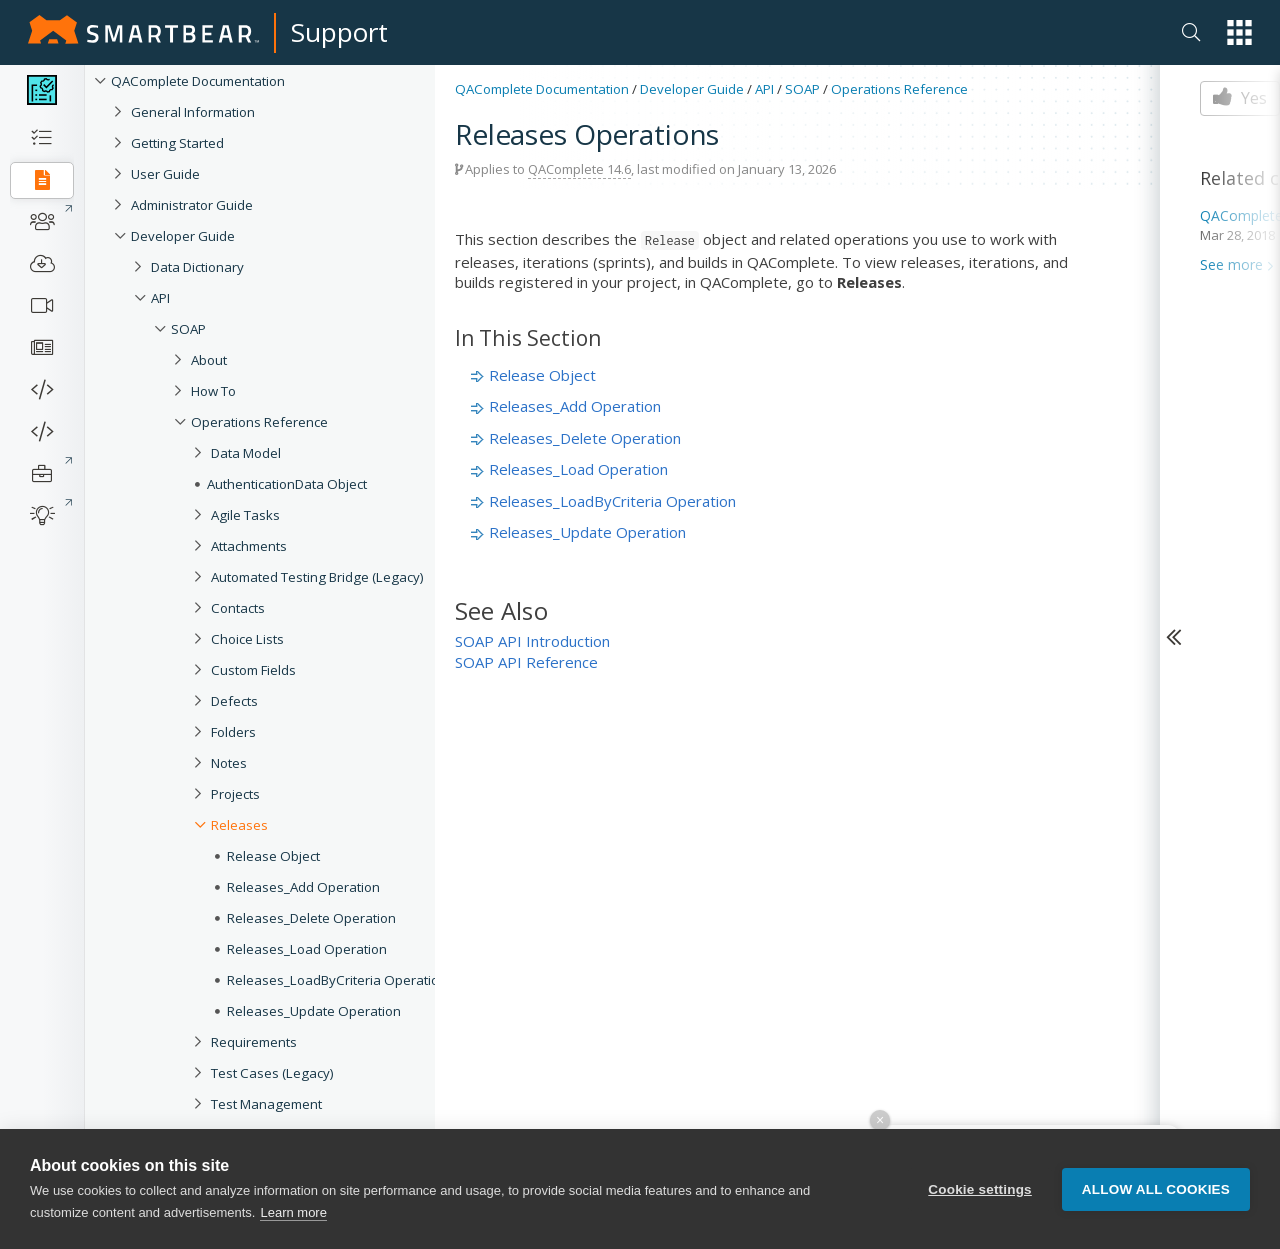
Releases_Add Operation (303, 887)
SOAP (188, 329)
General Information (193, 112)
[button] (1239, 32)
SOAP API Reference (526, 662)
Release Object (273, 856)
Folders (233, 732)
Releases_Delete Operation (311, 918)
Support (339, 32)
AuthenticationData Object (287, 484)
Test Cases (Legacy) (272, 1073)
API (160, 298)
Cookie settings (980, 1189)
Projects (235, 794)
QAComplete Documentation (198, 81)
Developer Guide (183, 236)
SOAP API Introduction (532, 641)
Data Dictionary (197, 267)
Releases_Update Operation (314, 1011)
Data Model (246, 453)
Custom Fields (253, 670)
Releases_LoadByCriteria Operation (337, 980)
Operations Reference (259, 422)
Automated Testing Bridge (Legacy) (317, 577)
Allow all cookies (1156, 1189)
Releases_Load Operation (307, 949)
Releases (239, 825)
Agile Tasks (245, 515)
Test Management (266, 1104)
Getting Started (177, 143)
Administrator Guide (192, 205)
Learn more (293, 1212)
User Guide (165, 174)
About (209, 360)
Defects (234, 701)
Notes (229, 763)
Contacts (238, 608)
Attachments (249, 546)
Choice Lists (247, 639)
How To (213, 391)
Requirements (254, 1042)
